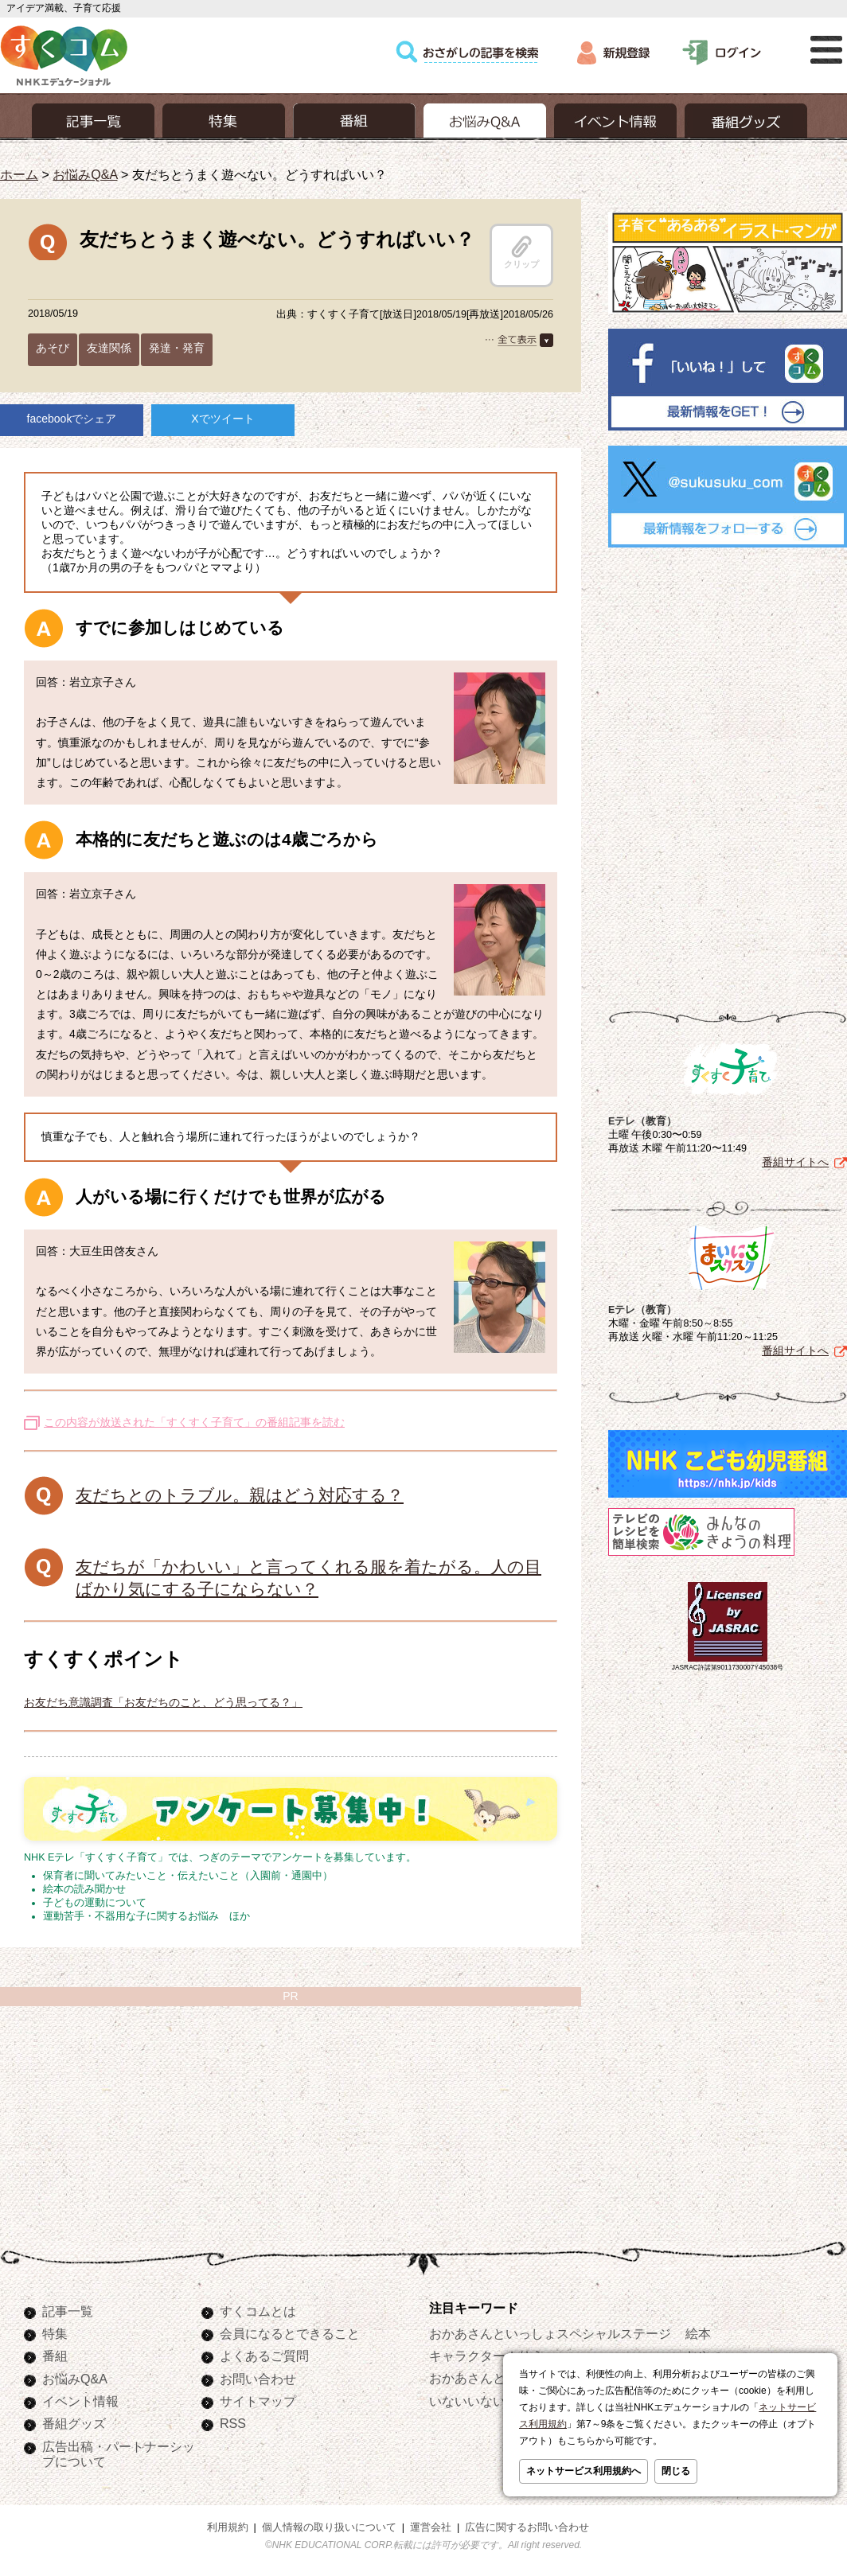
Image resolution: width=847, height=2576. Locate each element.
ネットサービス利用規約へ (583, 2471)
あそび (52, 347)
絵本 (698, 2333)
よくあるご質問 (264, 2355)
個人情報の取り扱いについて (329, 2527)
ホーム (19, 174)
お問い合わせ (258, 2378)
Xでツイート (222, 418)
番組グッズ (74, 2423)
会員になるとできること (290, 2333)
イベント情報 (80, 2401)
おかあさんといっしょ (492, 2378)
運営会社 (430, 2527)
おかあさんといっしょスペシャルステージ (550, 2333)
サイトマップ (258, 2401)
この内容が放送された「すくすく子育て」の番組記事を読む (194, 1422)
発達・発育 (177, 347)
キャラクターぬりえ (486, 2355)
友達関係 (109, 347)
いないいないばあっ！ (492, 2401)
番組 (55, 2355)
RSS (233, 2423)
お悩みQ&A (85, 174)
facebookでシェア (72, 418)
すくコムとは (258, 2311)
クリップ (521, 252)
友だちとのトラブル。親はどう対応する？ (240, 1495)
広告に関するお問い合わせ (527, 2527)
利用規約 (227, 2527)
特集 (55, 2333)
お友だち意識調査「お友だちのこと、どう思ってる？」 (163, 1702)
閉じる (676, 2471)
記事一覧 (67, 2311)
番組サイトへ (795, 1161)
